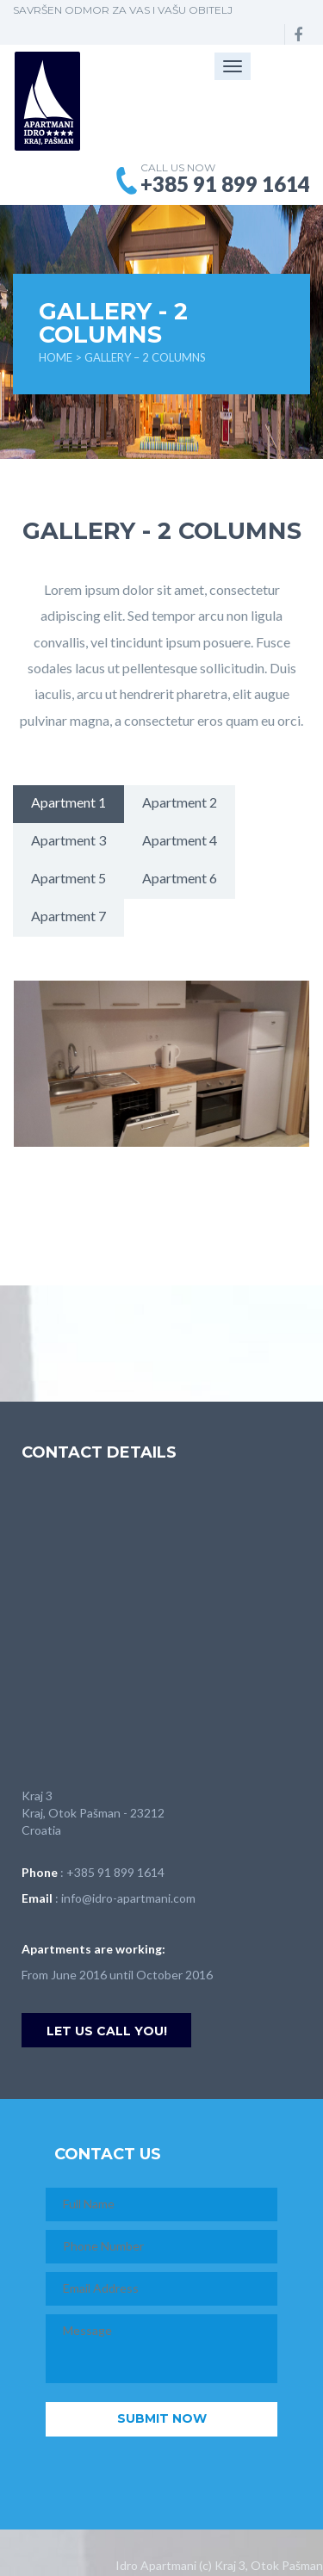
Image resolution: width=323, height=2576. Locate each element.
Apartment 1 (68, 802)
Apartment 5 (68, 878)
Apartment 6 (179, 878)
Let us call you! (107, 2031)
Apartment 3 (68, 840)
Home (55, 357)
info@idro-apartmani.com (128, 1898)
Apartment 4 (179, 840)
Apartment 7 (68, 915)
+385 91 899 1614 (115, 1872)
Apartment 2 (179, 802)
